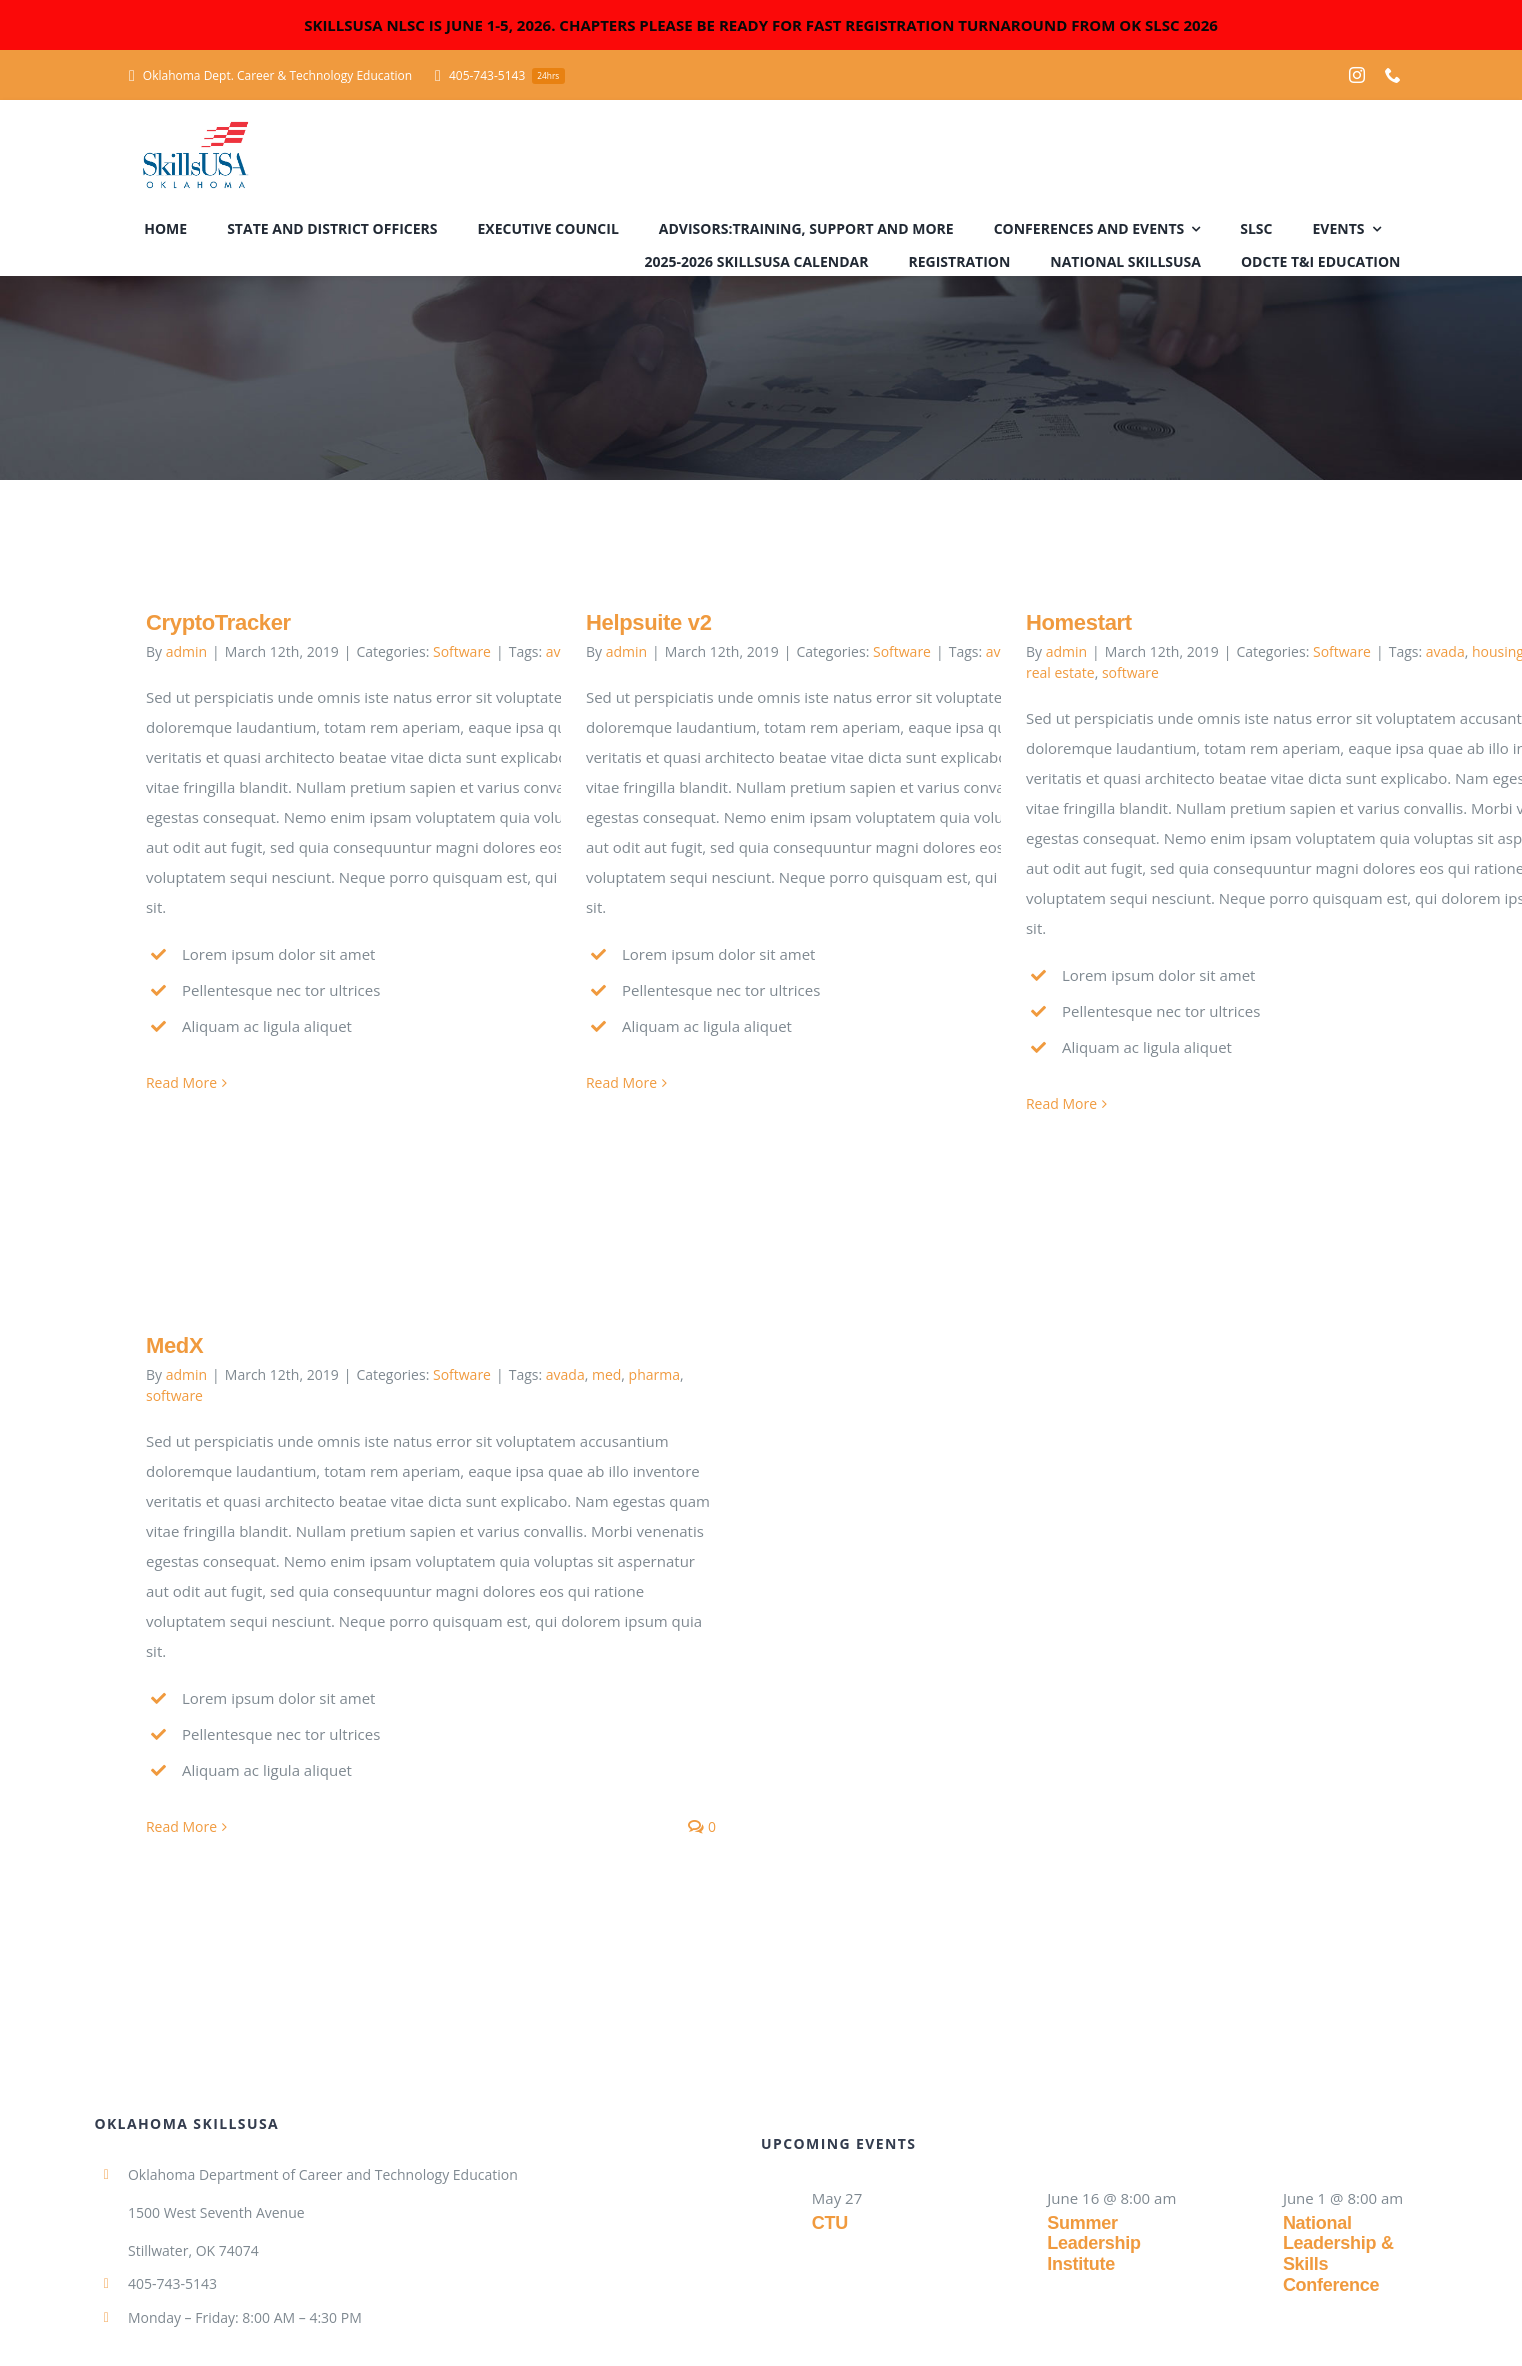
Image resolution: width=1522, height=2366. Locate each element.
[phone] (1393, 75)
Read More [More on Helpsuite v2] (621, 1082)
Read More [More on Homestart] (1061, 1103)
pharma (654, 1374)
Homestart (1079, 622)
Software (462, 651)
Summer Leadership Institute (1093, 2243)
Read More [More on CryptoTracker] (181, 1082)
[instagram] (1357, 75)
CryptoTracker (218, 622)
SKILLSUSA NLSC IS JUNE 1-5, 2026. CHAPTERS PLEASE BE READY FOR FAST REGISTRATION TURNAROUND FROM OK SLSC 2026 (761, 25)
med (606, 1374)
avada (1445, 651)
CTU (830, 2223)
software (1130, 672)
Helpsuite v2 (649, 622)
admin (186, 651)
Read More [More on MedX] (181, 1826)
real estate (1060, 672)
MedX (174, 1345)
